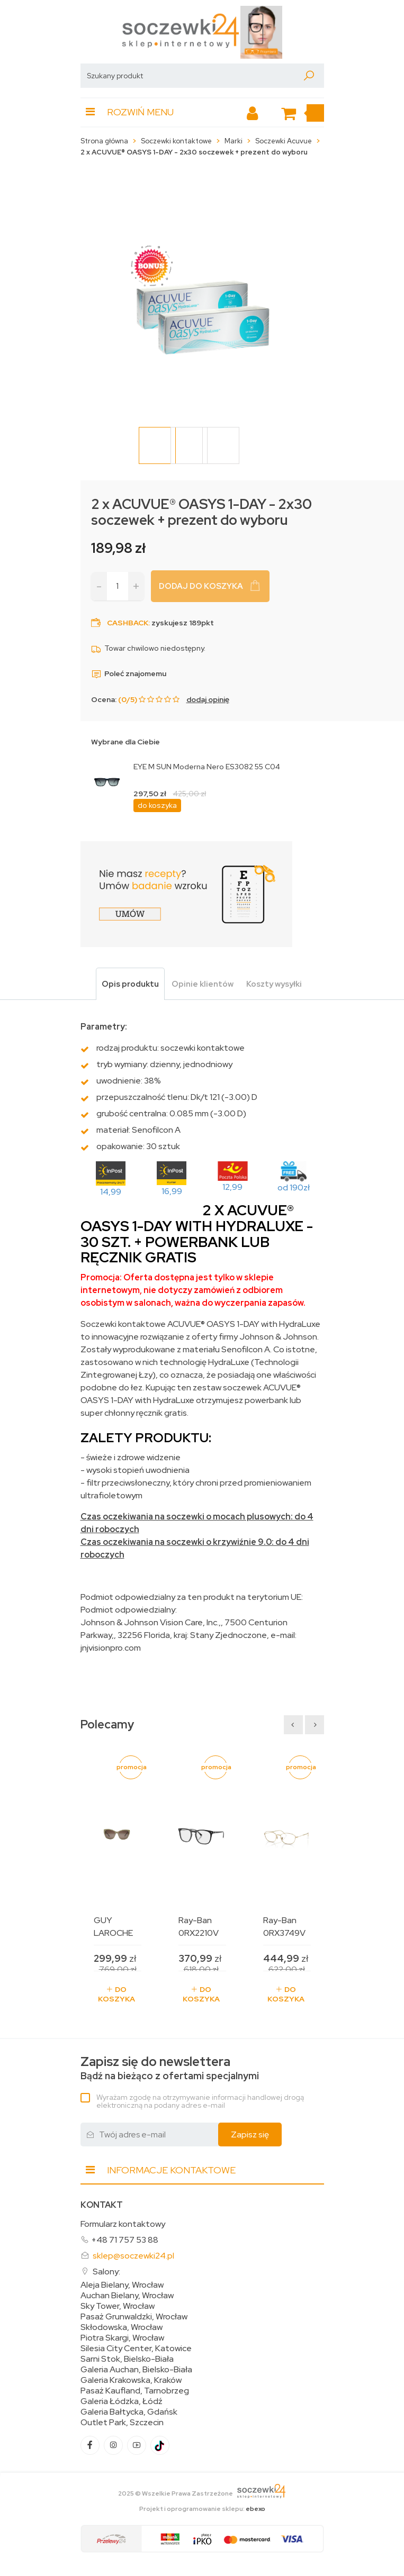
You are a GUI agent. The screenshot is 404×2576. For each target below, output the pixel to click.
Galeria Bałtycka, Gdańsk (128, 2412)
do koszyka (157, 805)
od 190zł (293, 1187)
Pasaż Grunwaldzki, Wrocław (133, 2316)
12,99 (232, 1187)
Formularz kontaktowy (122, 2223)
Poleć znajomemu (128, 673)
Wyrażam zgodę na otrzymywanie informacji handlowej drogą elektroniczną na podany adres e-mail (200, 2101)
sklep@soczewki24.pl (133, 2255)
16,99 (171, 1191)
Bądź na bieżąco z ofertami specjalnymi (169, 2068)
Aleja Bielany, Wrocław (122, 2285)
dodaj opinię (207, 699)
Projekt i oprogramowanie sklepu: (202, 2509)
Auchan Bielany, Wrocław (127, 2295)
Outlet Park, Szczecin (122, 2422)
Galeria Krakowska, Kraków (131, 2380)
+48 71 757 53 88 (124, 2239)
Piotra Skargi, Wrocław (122, 2338)
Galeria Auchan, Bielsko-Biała (136, 2369)
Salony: (106, 2271)
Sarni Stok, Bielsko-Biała (127, 2359)
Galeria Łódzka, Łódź (121, 2401)
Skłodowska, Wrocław (121, 2327)
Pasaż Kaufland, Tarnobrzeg (134, 2391)
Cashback (127, 622)
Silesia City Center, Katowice (136, 2348)
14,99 (110, 1191)
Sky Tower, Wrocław (117, 2306)
